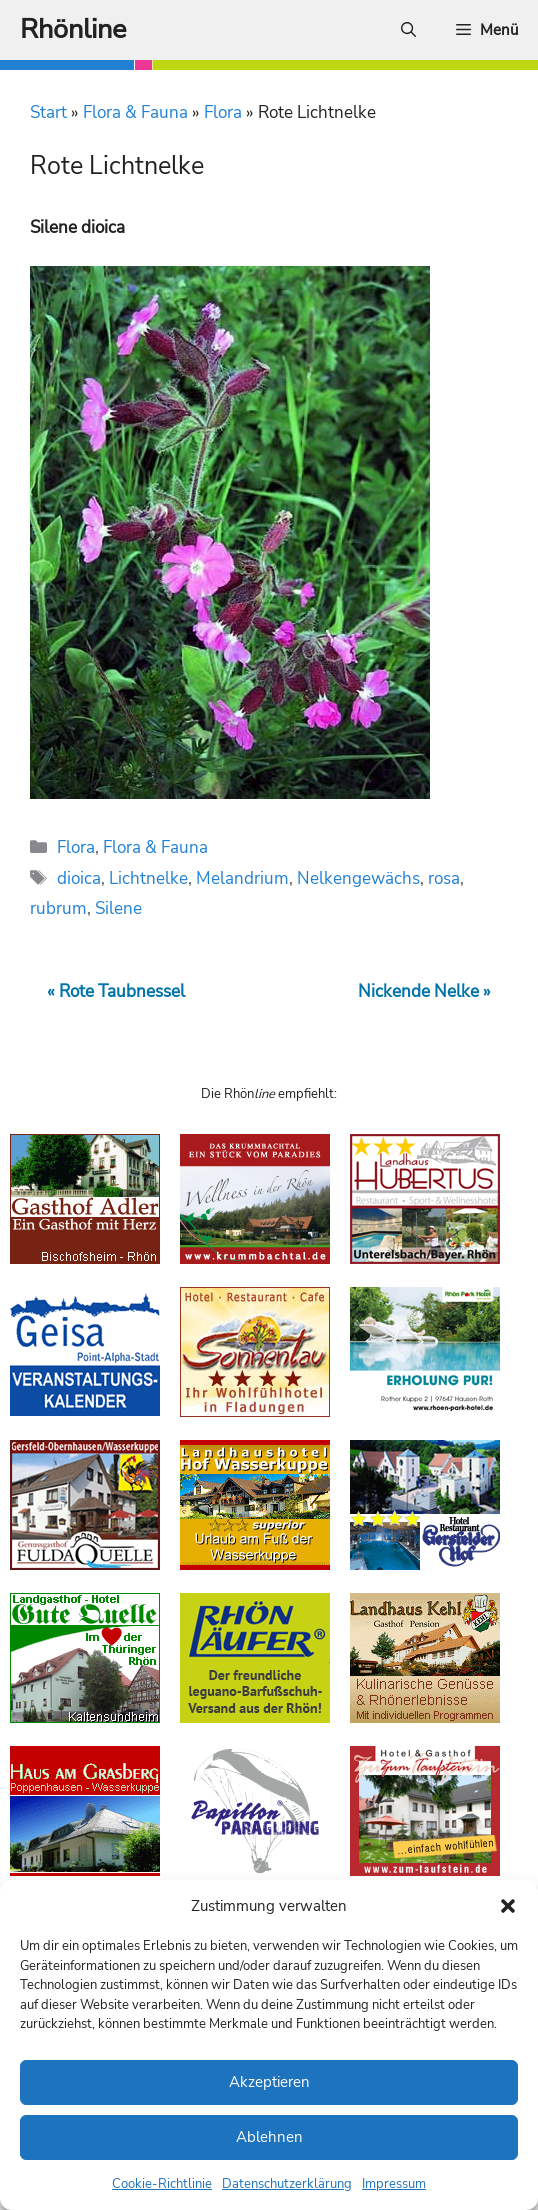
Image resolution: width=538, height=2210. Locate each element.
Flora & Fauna (135, 112)
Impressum (394, 2184)
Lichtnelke (148, 878)
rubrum (58, 908)
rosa (444, 878)
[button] (508, 1906)
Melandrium (242, 878)
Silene (118, 908)
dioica (79, 878)
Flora (223, 112)
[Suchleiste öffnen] (408, 30)
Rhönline (73, 29)
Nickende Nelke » (424, 991)
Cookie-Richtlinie (162, 2184)
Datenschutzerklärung (287, 2184)
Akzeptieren (269, 2082)
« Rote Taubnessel (116, 991)
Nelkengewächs (358, 878)
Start (48, 112)
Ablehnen (269, 2137)
